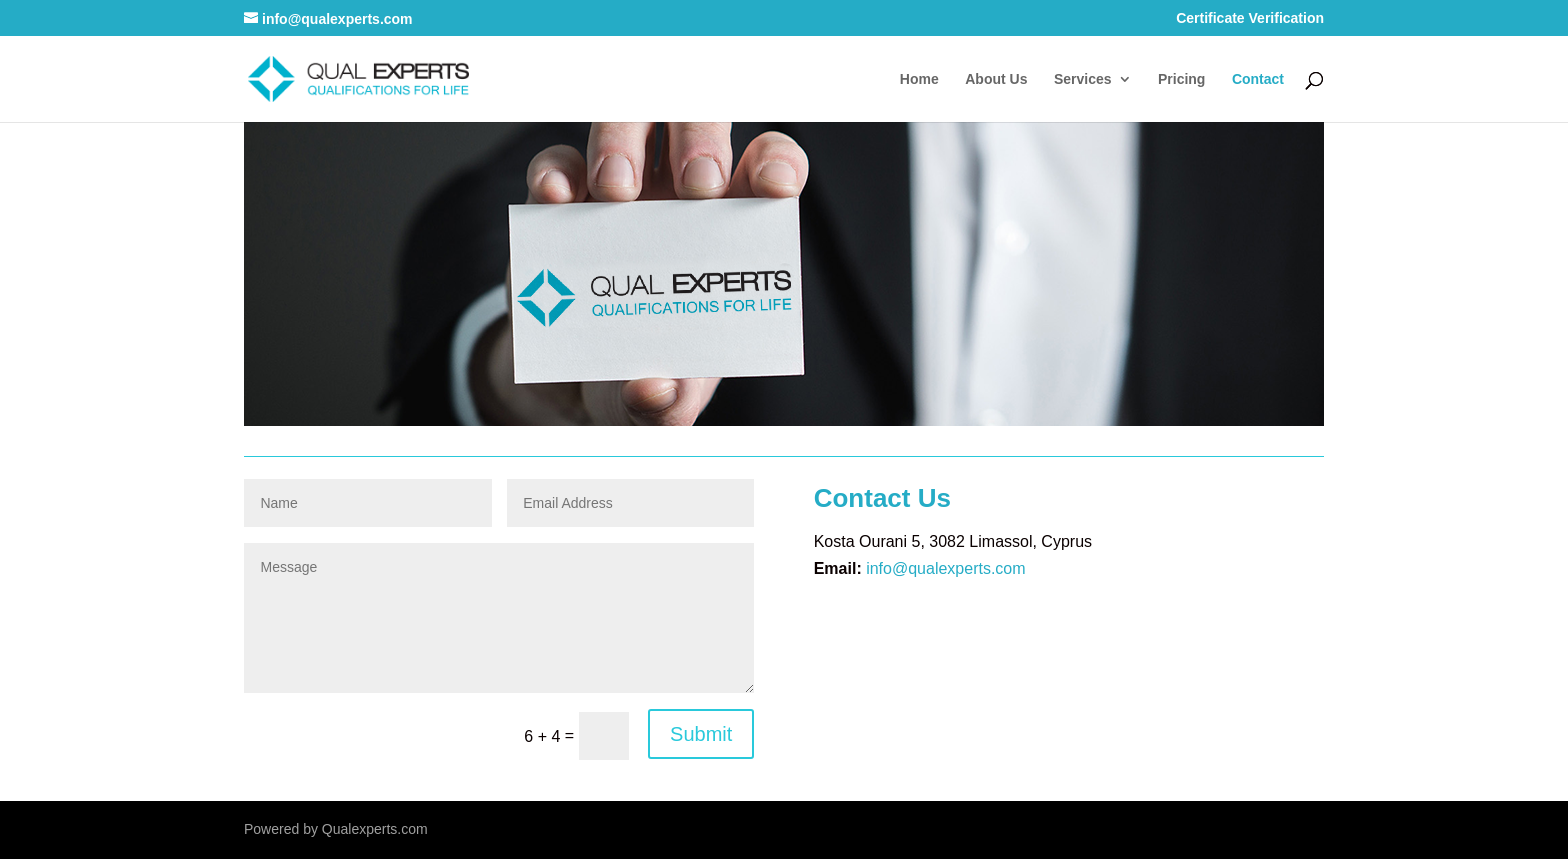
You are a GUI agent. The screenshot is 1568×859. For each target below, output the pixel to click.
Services (1083, 79)
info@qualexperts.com (945, 568)
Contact (1258, 79)
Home (919, 79)
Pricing (1181, 79)
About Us (996, 79)
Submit (701, 734)
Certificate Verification (1250, 18)
